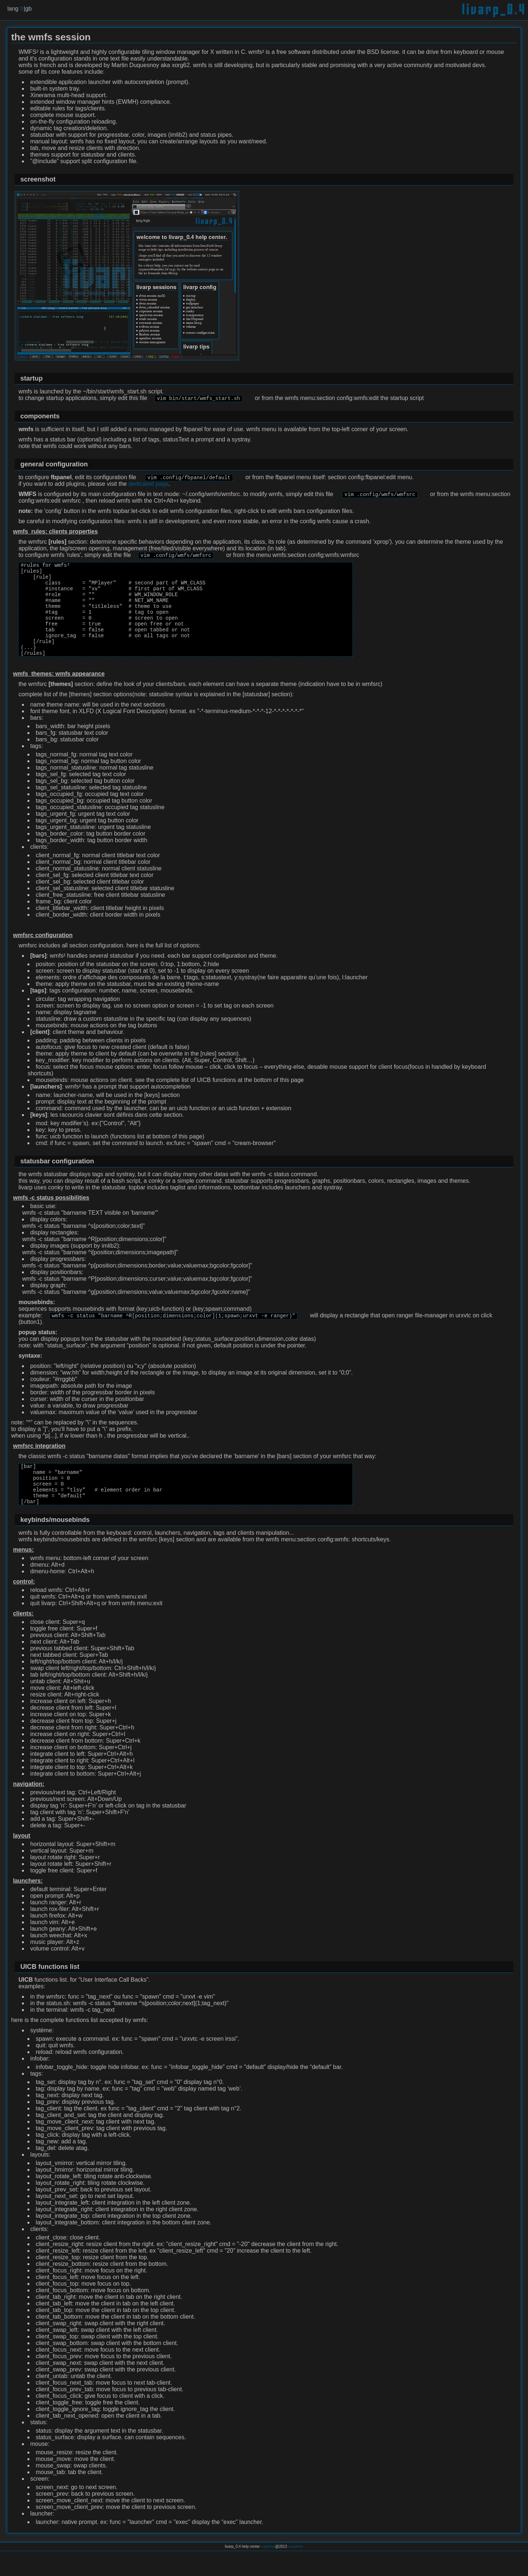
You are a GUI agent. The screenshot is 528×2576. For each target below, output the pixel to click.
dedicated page (148, 484)
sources (296, 2572)
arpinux (269, 2572)
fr (22, 8)
